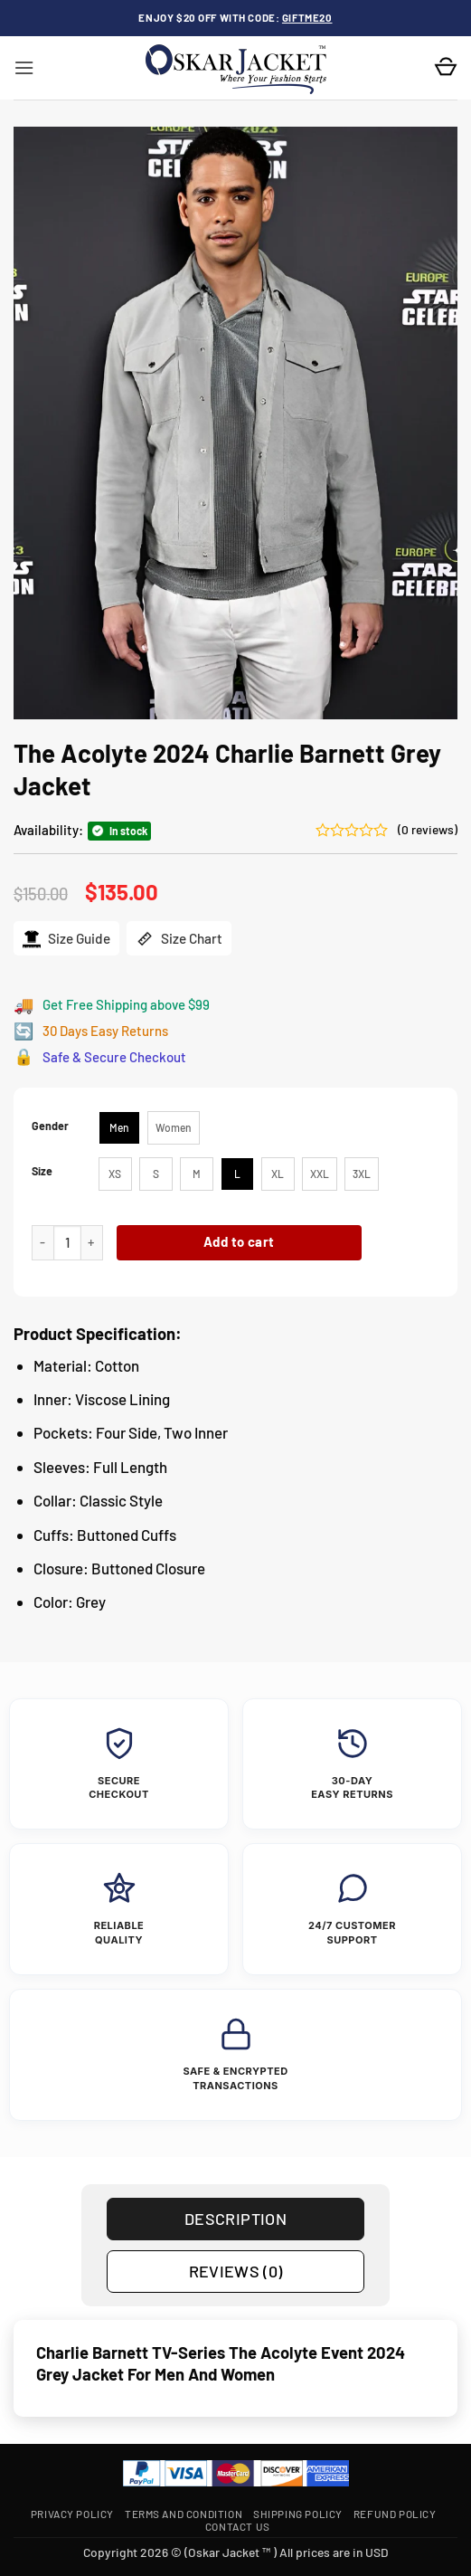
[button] (24, 68)
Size (42, 1171)
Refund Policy (395, 2513)
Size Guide (66, 939)
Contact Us (237, 2526)
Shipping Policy (298, 2513)
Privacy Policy (72, 2513)
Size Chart (179, 939)
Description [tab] (235, 2219)
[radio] (119, 1128)
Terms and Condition (183, 2513)
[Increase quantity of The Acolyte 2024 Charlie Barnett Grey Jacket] (92, 1242)
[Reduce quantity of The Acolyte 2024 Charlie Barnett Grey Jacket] (42, 1242)
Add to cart (239, 1241)
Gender (50, 1126)
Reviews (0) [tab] (236, 2271)
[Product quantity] (67, 1242)
